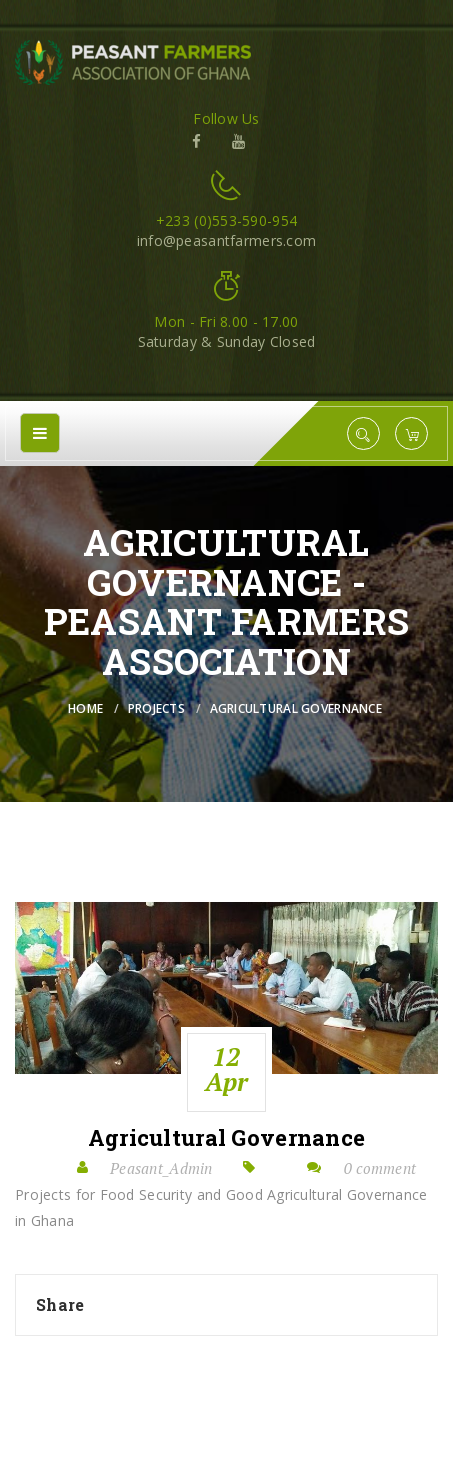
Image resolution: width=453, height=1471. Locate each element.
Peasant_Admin (161, 1168)
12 (227, 1069)
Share (60, 1304)
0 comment (380, 1168)
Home (85, 708)
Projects (156, 708)
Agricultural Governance (226, 1138)
